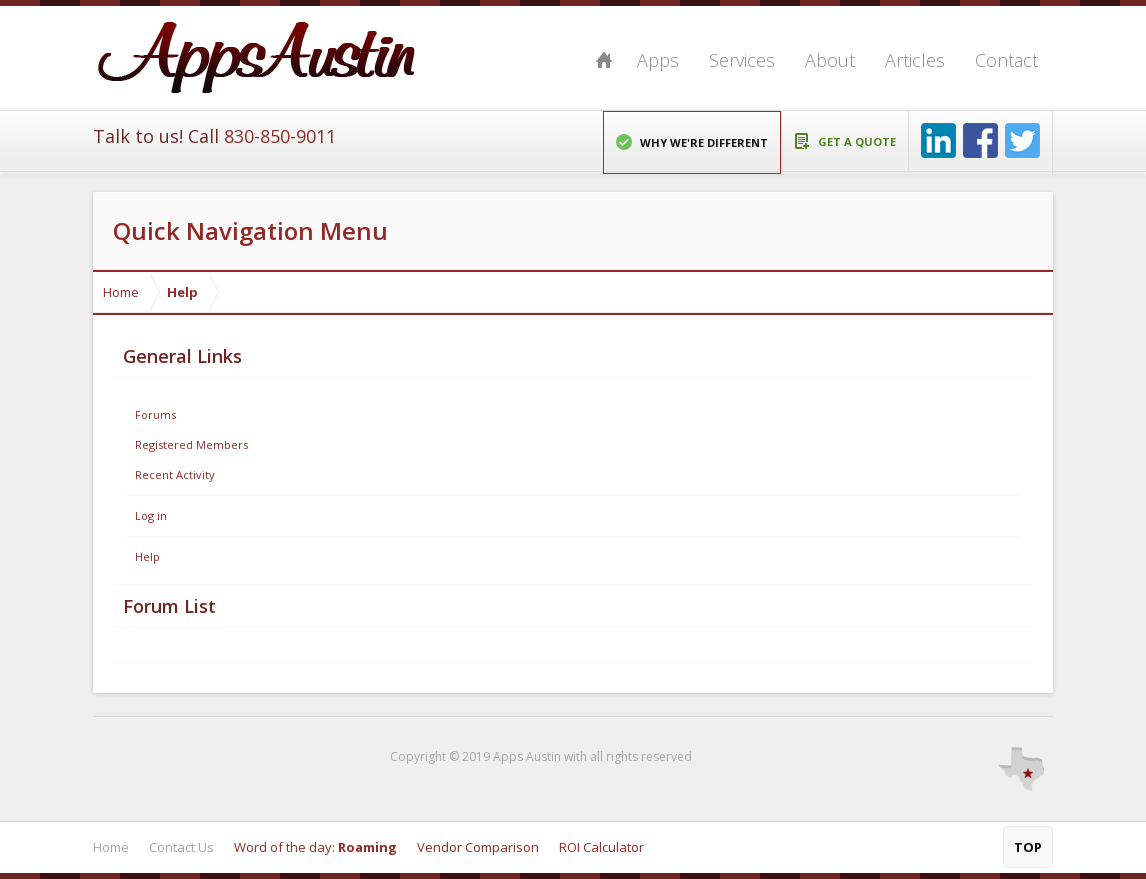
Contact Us (181, 847)
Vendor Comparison (478, 847)
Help (147, 556)
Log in (151, 515)
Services (742, 60)
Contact (1006, 60)
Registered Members (191, 444)
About (830, 60)
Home (604, 60)
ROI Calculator (601, 847)
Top (1028, 847)
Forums (155, 414)
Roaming (367, 847)
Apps (658, 60)
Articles (915, 60)
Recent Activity (175, 474)
